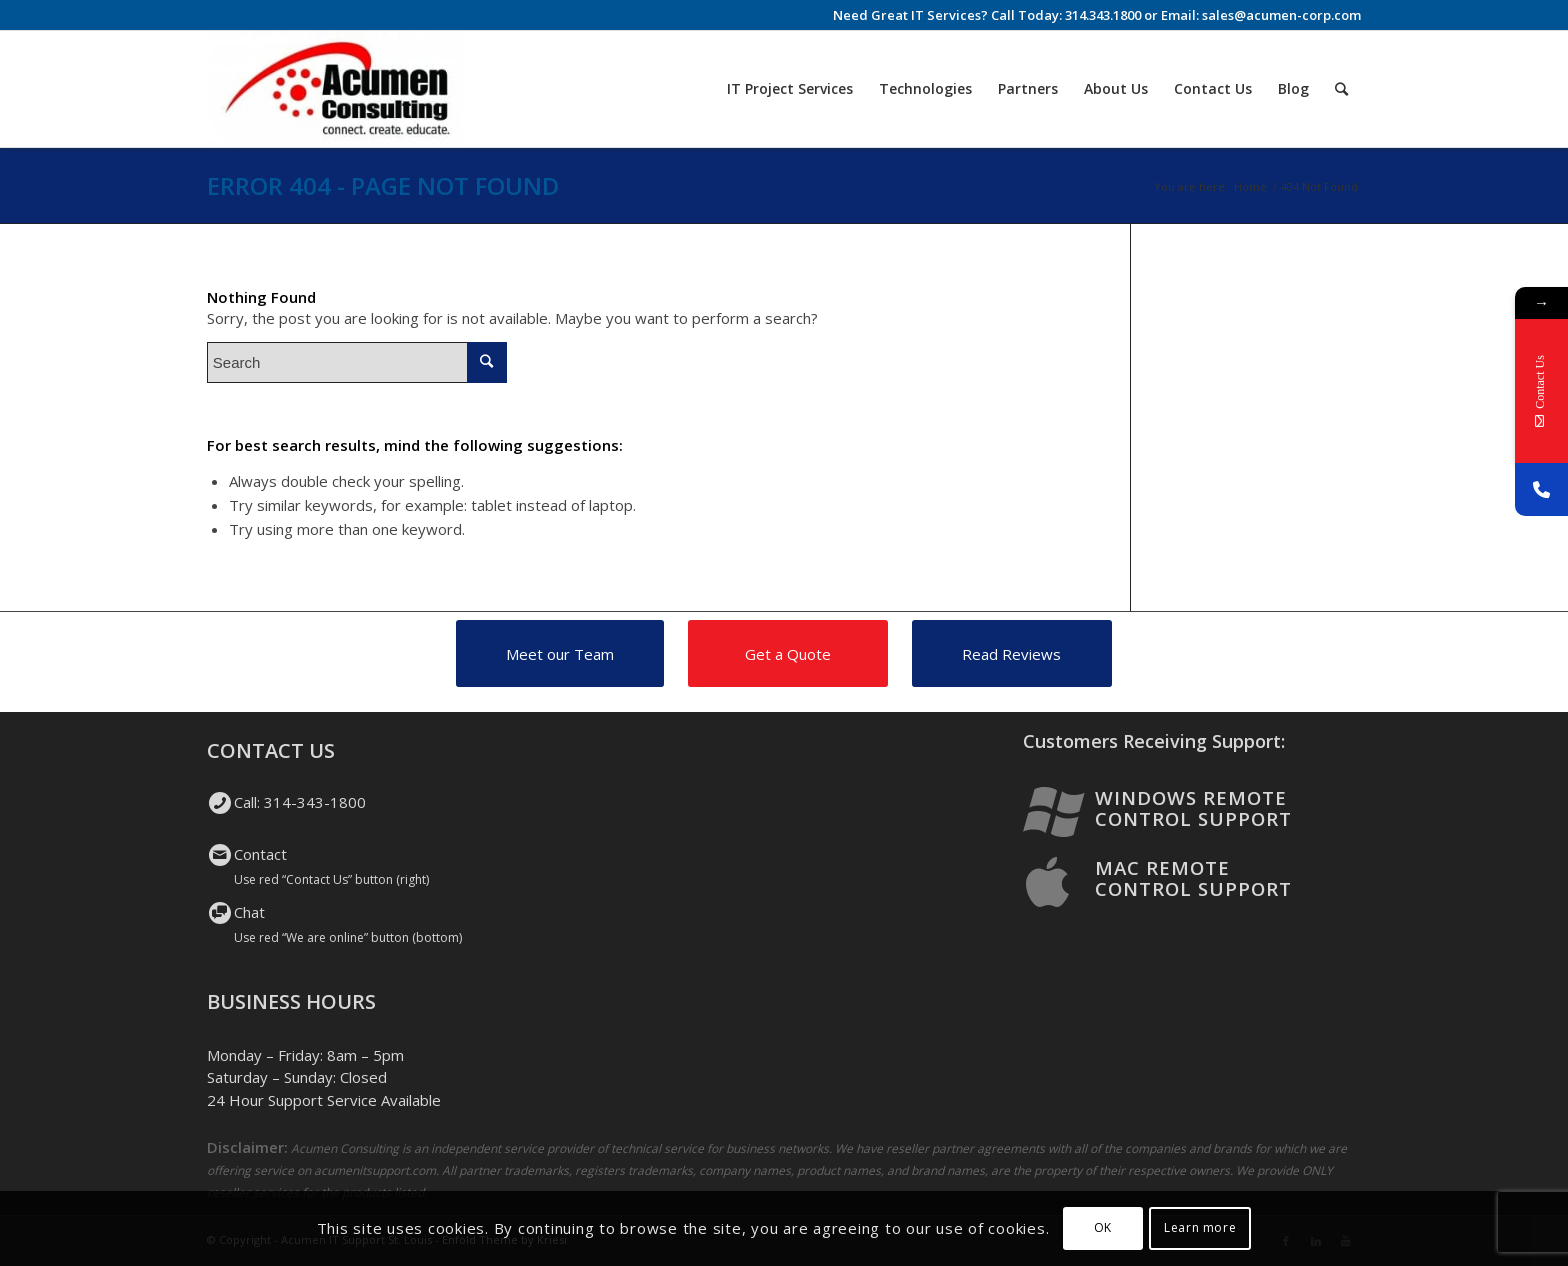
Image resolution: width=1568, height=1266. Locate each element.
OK (1103, 1227)
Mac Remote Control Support (1193, 878)
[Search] (1341, 89)
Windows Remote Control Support (1193, 808)
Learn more (1200, 1227)
